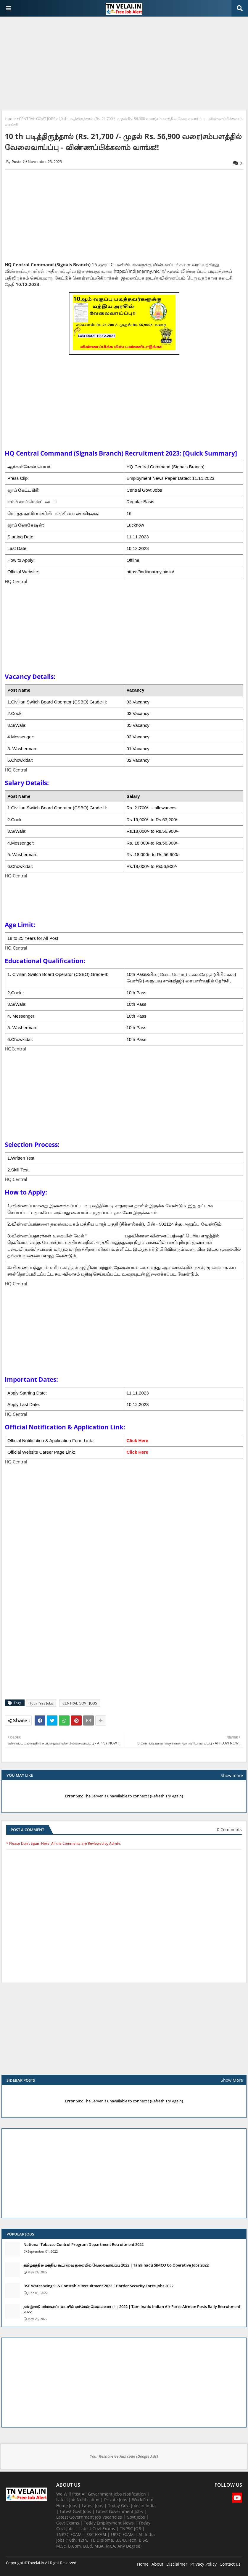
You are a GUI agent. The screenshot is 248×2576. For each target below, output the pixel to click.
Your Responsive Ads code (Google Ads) (124, 2456)
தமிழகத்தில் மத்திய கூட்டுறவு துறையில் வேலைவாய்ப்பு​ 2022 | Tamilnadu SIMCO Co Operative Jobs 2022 (116, 2265)
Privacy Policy (203, 2564)
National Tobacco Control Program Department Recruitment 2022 (83, 2244)
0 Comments (229, 1829)
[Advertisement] (124, 63)
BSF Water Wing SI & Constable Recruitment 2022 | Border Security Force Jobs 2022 (98, 2285)
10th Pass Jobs (41, 1703)
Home (10, 118)
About (157, 2564)
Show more (232, 1775)
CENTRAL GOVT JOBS (37, 118)
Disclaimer (176, 2564)
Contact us (230, 2564)
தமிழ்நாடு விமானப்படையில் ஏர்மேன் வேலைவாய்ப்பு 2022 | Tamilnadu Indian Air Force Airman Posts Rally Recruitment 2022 (131, 2309)
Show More (232, 2080)
